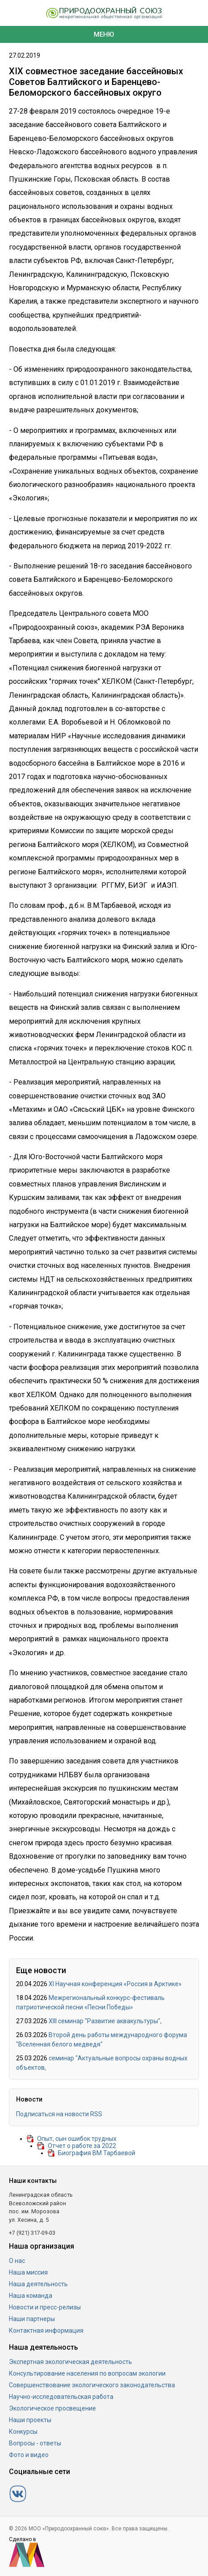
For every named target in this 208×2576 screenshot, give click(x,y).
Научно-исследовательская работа (61, 2396)
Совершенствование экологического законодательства (92, 2385)
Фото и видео (29, 2454)
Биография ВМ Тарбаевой (96, 2153)
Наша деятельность (38, 2284)
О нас (17, 2260)
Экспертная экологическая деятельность (70, 2361)
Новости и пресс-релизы (45, 2307)
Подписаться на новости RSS (59, 2114)
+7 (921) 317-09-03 (32, 2232)
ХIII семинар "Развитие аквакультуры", (105, 2021)
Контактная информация (46, 2330)
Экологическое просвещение (52, 2408)
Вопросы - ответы (35, 2443)
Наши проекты (30, 2419)
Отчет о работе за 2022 (82, 2145)
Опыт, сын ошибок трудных (76, 2138)
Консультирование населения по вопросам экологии (87, 2373)
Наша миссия (28, 2272)
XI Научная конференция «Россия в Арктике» (115, 1983)
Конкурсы (23, 2431)
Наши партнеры (32, 2318)
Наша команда (30, 2295)
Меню (104, 34)
